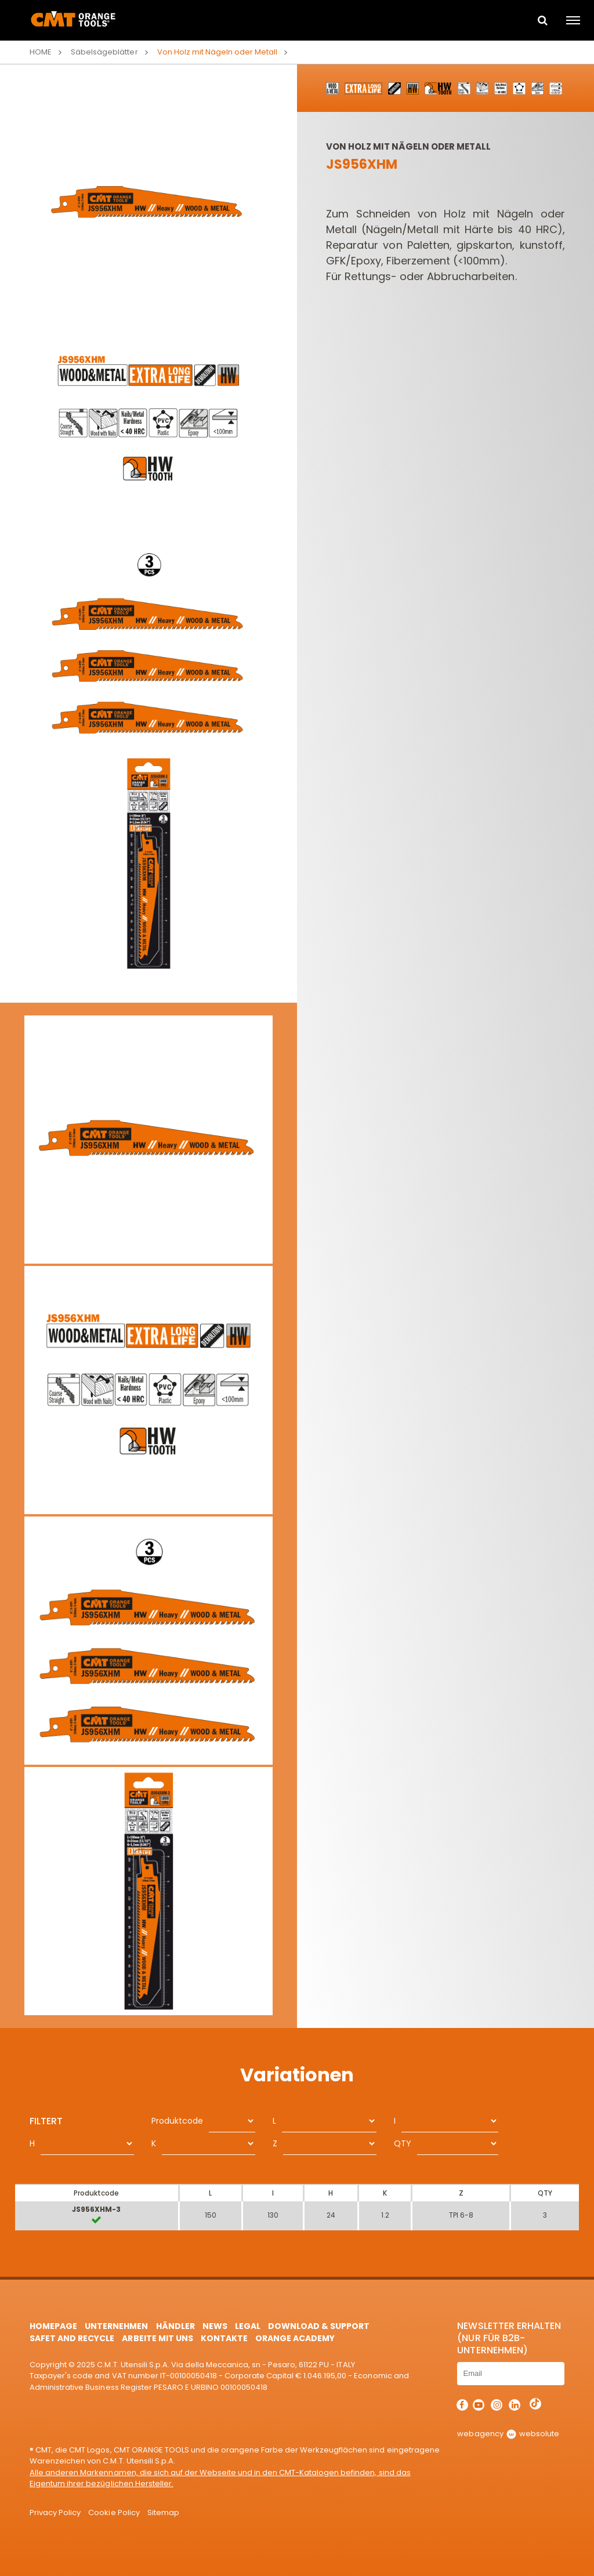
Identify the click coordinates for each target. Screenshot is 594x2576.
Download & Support (319, 2326)
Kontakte (224, 2338)
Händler (175, 2326)
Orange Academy (295, 2338)
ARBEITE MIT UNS (157, 2338)
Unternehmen (116, 2326)
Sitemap (163, 2512)
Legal (247, 2326)
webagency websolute (508, 2433)
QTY (402, 2143)
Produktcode (177, 2121)
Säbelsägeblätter (104, 51)
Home (41, 51)
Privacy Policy (55, 2512)
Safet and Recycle (72, 2338)
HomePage (53, 2326)
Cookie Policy (113, 2512)
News (214, 2326)
